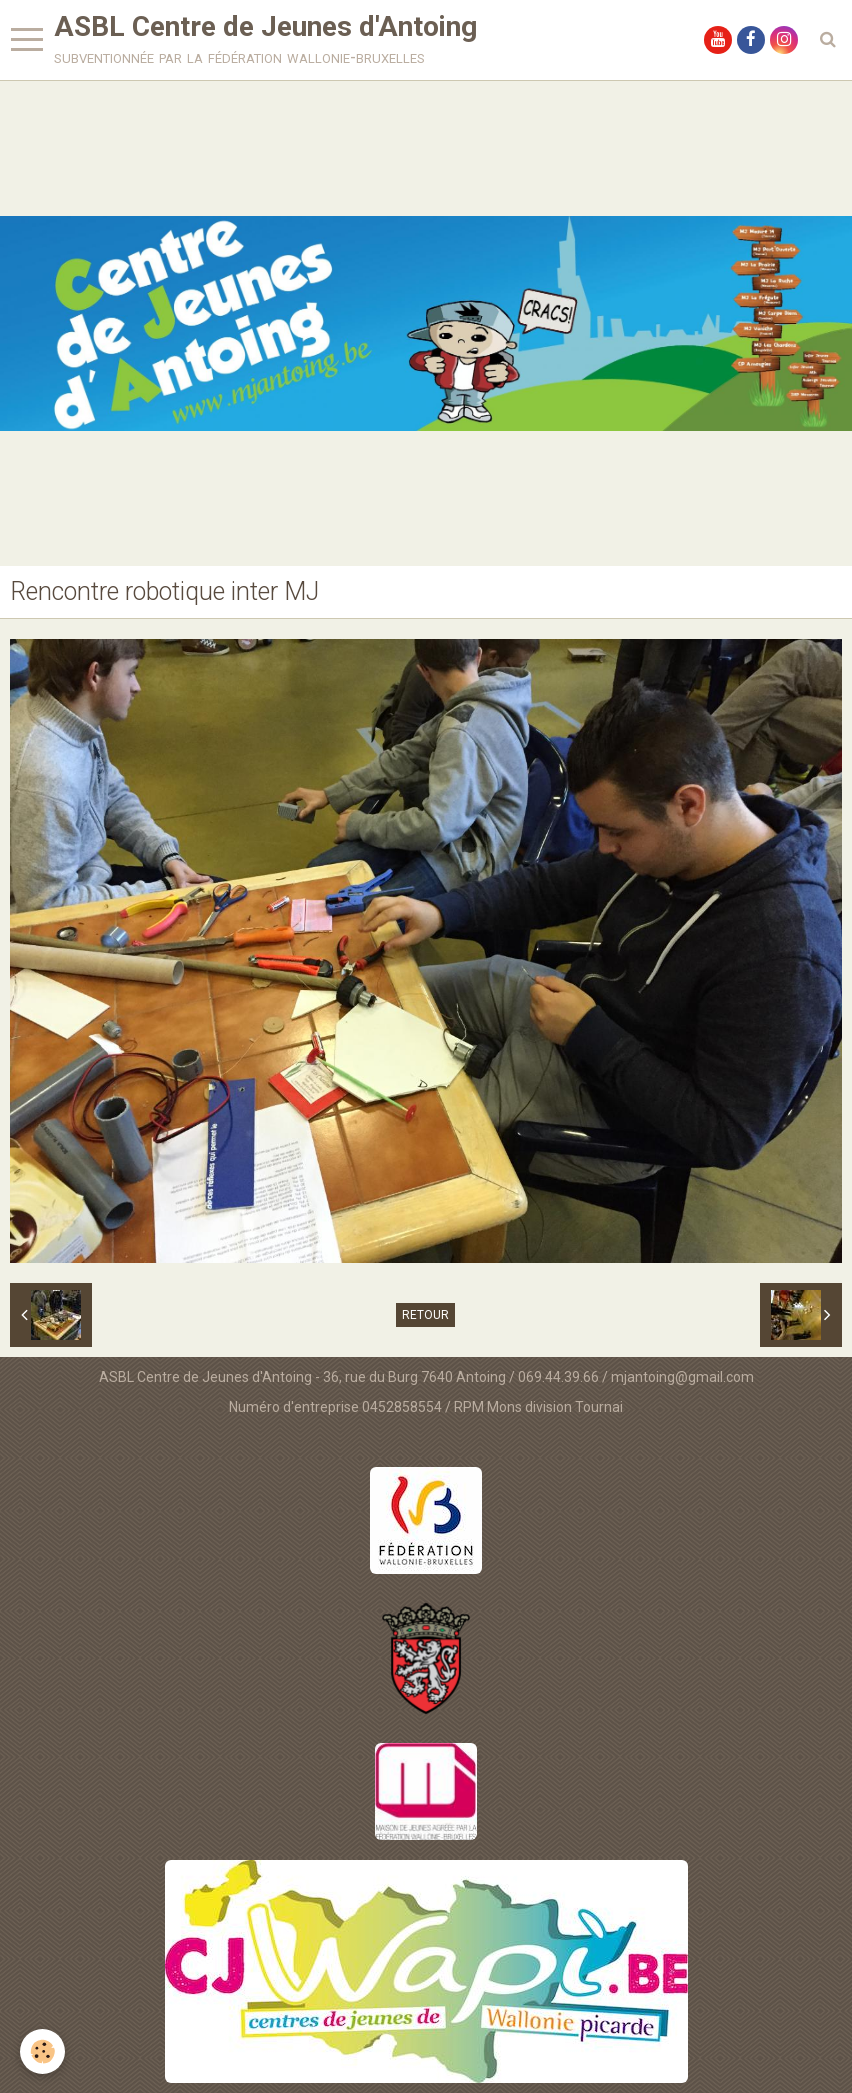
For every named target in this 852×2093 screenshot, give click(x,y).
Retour (425, 1315)
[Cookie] (42, 2051)
